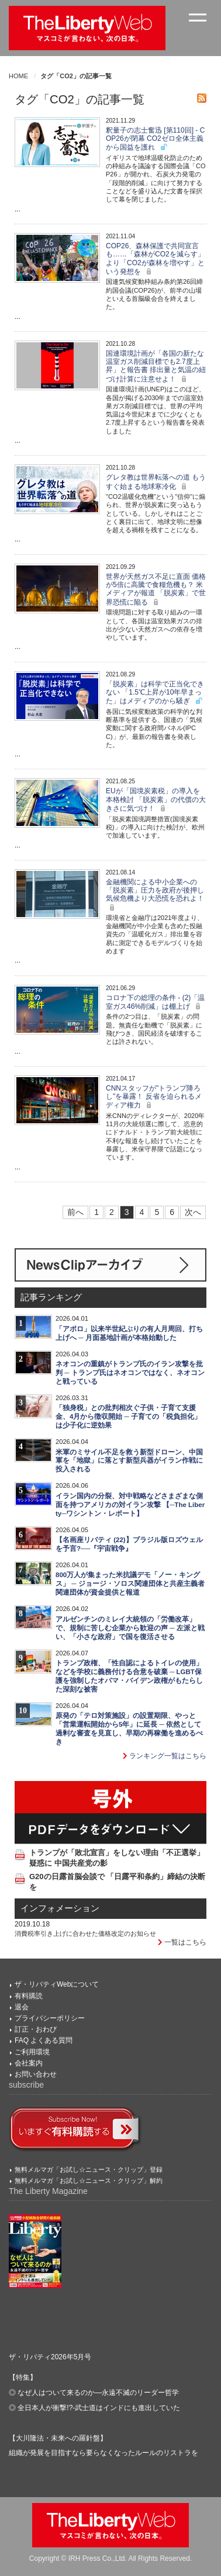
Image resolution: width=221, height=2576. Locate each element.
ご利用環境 (32, 2052)
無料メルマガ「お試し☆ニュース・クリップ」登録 (89, 2169)
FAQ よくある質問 (43, 2040)
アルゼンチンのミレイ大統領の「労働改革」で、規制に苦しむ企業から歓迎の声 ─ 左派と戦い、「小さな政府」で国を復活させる (130, 1628)
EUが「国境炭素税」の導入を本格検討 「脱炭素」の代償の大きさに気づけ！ (156, 800)
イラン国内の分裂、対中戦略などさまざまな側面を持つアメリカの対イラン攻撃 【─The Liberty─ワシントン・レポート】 (130, 1504)
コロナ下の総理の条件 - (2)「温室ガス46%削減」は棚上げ (155, 1002)
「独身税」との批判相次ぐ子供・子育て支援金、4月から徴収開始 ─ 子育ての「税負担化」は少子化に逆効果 (128, 1416)
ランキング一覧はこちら (164, 1756)
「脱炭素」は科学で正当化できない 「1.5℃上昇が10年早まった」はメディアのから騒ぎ (155, 693)
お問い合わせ (36, 2074)
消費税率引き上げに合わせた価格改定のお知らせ (85, 1933)
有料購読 (29, 1996)
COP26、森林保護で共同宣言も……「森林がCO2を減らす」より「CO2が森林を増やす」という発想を (155, 259)
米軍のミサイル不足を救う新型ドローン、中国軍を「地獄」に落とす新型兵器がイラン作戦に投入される (129, 1461)
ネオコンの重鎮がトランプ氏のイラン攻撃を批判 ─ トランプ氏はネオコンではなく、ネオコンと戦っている (130, 1372)
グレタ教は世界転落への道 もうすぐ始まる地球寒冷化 (156, 481)
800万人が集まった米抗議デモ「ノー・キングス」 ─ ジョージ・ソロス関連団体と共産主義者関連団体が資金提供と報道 (130, 1583)
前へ (75, 1212)
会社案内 (29, 2063)
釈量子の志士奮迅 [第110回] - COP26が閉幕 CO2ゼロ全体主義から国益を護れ (155, 139)
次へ (193, 1212)
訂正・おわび (36, 2029)
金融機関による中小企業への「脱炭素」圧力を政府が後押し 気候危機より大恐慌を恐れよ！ (155, 895)
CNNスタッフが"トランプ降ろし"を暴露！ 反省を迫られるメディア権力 (154, 1097)
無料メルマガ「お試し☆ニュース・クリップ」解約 (89, 2180)
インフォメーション (59, 1908)
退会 (22, 2007)
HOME (18, 75)
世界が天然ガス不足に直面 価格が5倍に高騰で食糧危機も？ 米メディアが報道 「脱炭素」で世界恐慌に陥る (156, 589)
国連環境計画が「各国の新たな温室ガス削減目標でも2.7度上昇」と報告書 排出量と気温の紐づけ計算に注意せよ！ (156, 366)
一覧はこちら (182, 1942)
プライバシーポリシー (50, 2018)
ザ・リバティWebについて (57, 1984)
